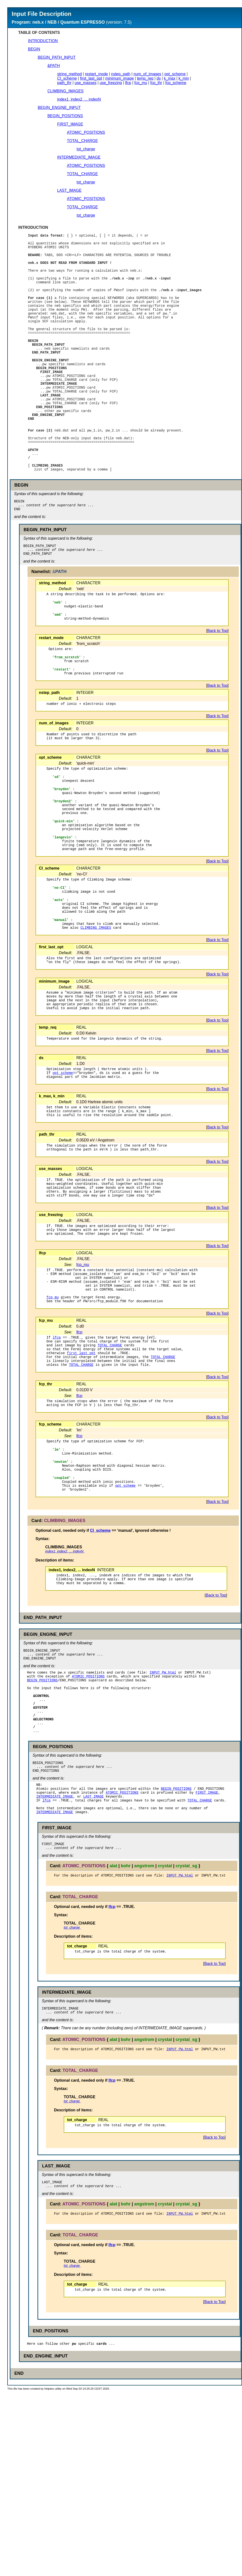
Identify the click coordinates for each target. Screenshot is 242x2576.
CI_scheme (67, 78)
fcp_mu (140, 83)
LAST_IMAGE (69, 190)
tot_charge (86, 149)
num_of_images (147, 74)
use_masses (86, 83)
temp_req (145, 78)
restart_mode (96, 74)
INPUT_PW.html (163, 1819)
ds (159, 78)
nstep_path (120, 74)
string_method (69, 74)
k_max (169, 78)
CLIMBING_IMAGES (65, 91)
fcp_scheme (175, 83)
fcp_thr (156, 83)
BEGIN (34, 49)
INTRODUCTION (43, 41)
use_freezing (111, 83)
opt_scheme (175, 74)
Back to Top (217, 686)
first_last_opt (91, 78)
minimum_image (119, 78)
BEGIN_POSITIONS (65, 116)
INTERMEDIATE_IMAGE (78, 157)
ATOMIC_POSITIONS (86, 132)
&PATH (53, 66)
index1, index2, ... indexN (79, 99)
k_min (184, 78)
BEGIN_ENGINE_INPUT (59, 107)
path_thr (64, 83)
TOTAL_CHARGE (82, 141)
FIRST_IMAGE (70, 124)
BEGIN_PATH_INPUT (57, 57)
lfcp (128, 83)
